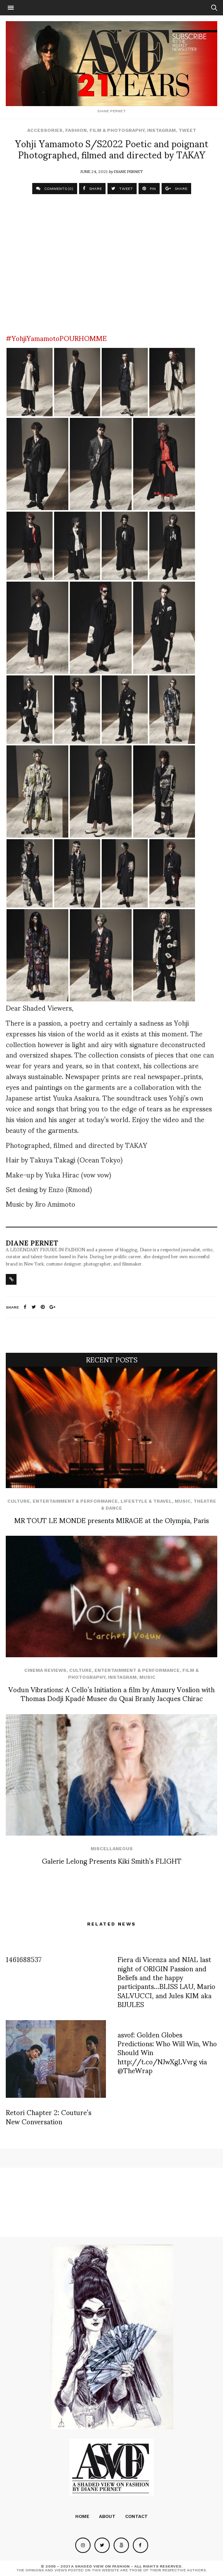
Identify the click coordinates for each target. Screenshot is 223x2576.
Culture (18, 1501)
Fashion (76, 130)
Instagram (161, 130)
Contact (136, 2516)
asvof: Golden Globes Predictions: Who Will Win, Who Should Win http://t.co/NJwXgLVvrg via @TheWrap (167, 2052)
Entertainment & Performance (75, 1501)
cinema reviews (45, 1670)
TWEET (122, 188)
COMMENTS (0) (54, 188)
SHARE (92, 188)
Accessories (45, 130)
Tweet (187, 130)
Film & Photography (116, 130)
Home (82, 2516)
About (107, 2516)
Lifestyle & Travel (146, 1501)
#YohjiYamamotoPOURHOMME (56, 338)
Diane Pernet (128, 171)
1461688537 (23, 1959)
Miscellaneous (112, 1848)
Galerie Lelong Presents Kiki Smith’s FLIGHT (112, 1860)
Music (183, 1501)
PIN (149, 188)
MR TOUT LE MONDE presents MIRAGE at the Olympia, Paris (111, 1520)
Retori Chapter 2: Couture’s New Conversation (48, 2116)
